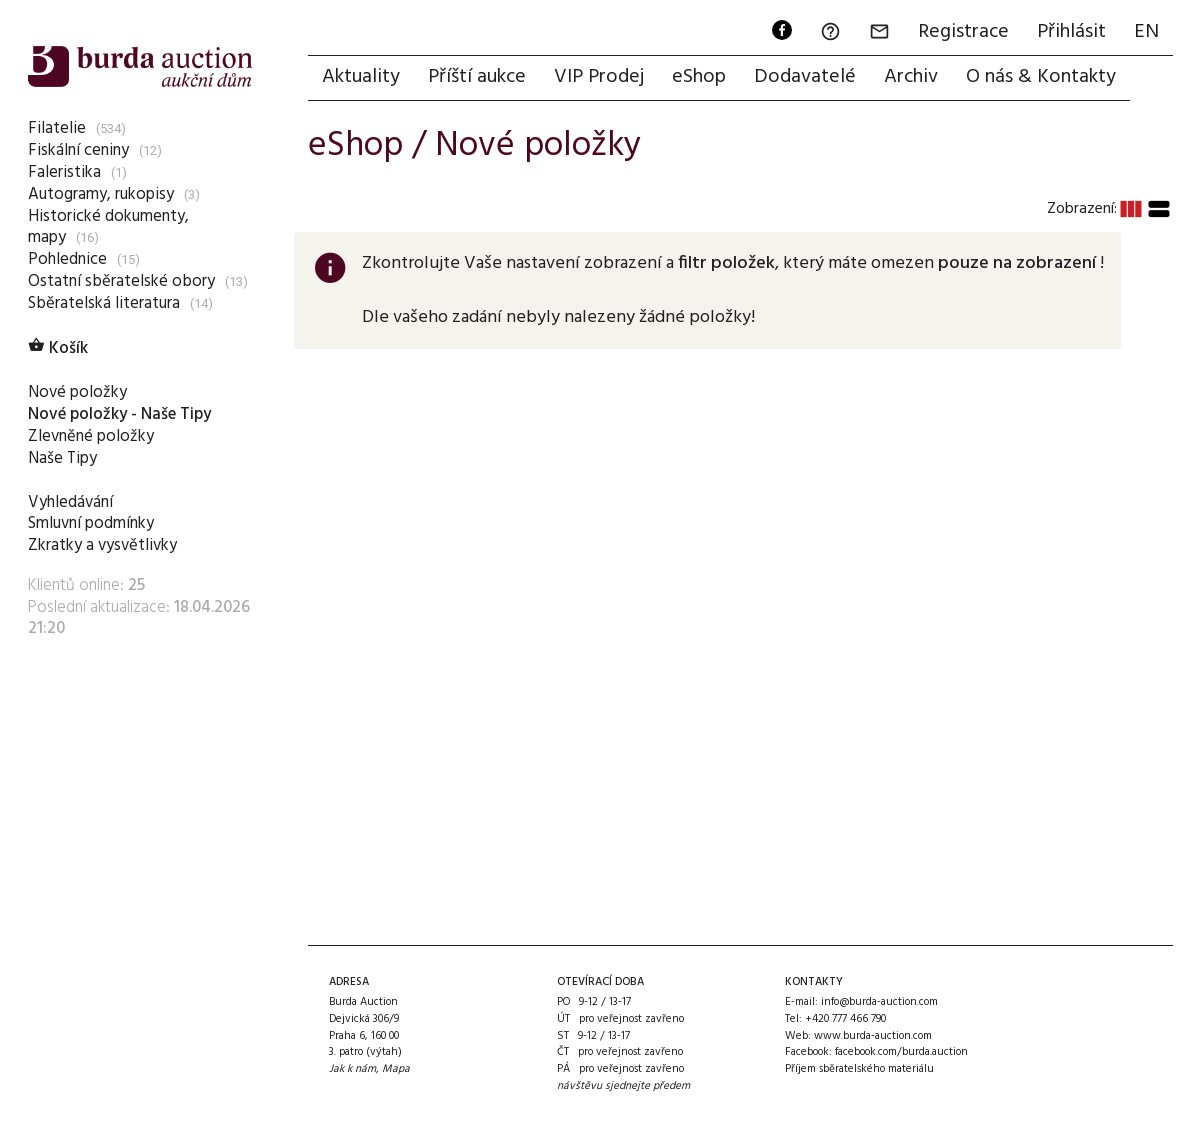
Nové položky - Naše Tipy (119, 414)
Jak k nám (352, 1069)
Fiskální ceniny (78, 150)
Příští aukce (477, 77)
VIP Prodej (599, 77)
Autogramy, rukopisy (101, 194)
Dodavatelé (805, 77)
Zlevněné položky (91, 436)
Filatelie (57, 128)
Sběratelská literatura (104, 303)
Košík (58, 348)
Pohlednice (67, 259)
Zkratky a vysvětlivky (102, 545)
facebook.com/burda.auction (901, 1052)
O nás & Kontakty (1041, 77)
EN (1146, 32)
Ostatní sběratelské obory (121, 281)
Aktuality (361, 77)
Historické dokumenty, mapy (108, 227)
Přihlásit (1071, 32)
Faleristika (64, 172)
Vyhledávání (70, 502)
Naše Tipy (62, 458)
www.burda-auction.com (873, 1036)
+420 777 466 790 (845, 1019)
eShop (699, 77)
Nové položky (77, 392)
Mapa (396, 1069)
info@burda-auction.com (879, 1002)
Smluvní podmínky (91, 523)
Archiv (911, 77)
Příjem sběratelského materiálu (859, 1069)
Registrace (963, 32)
